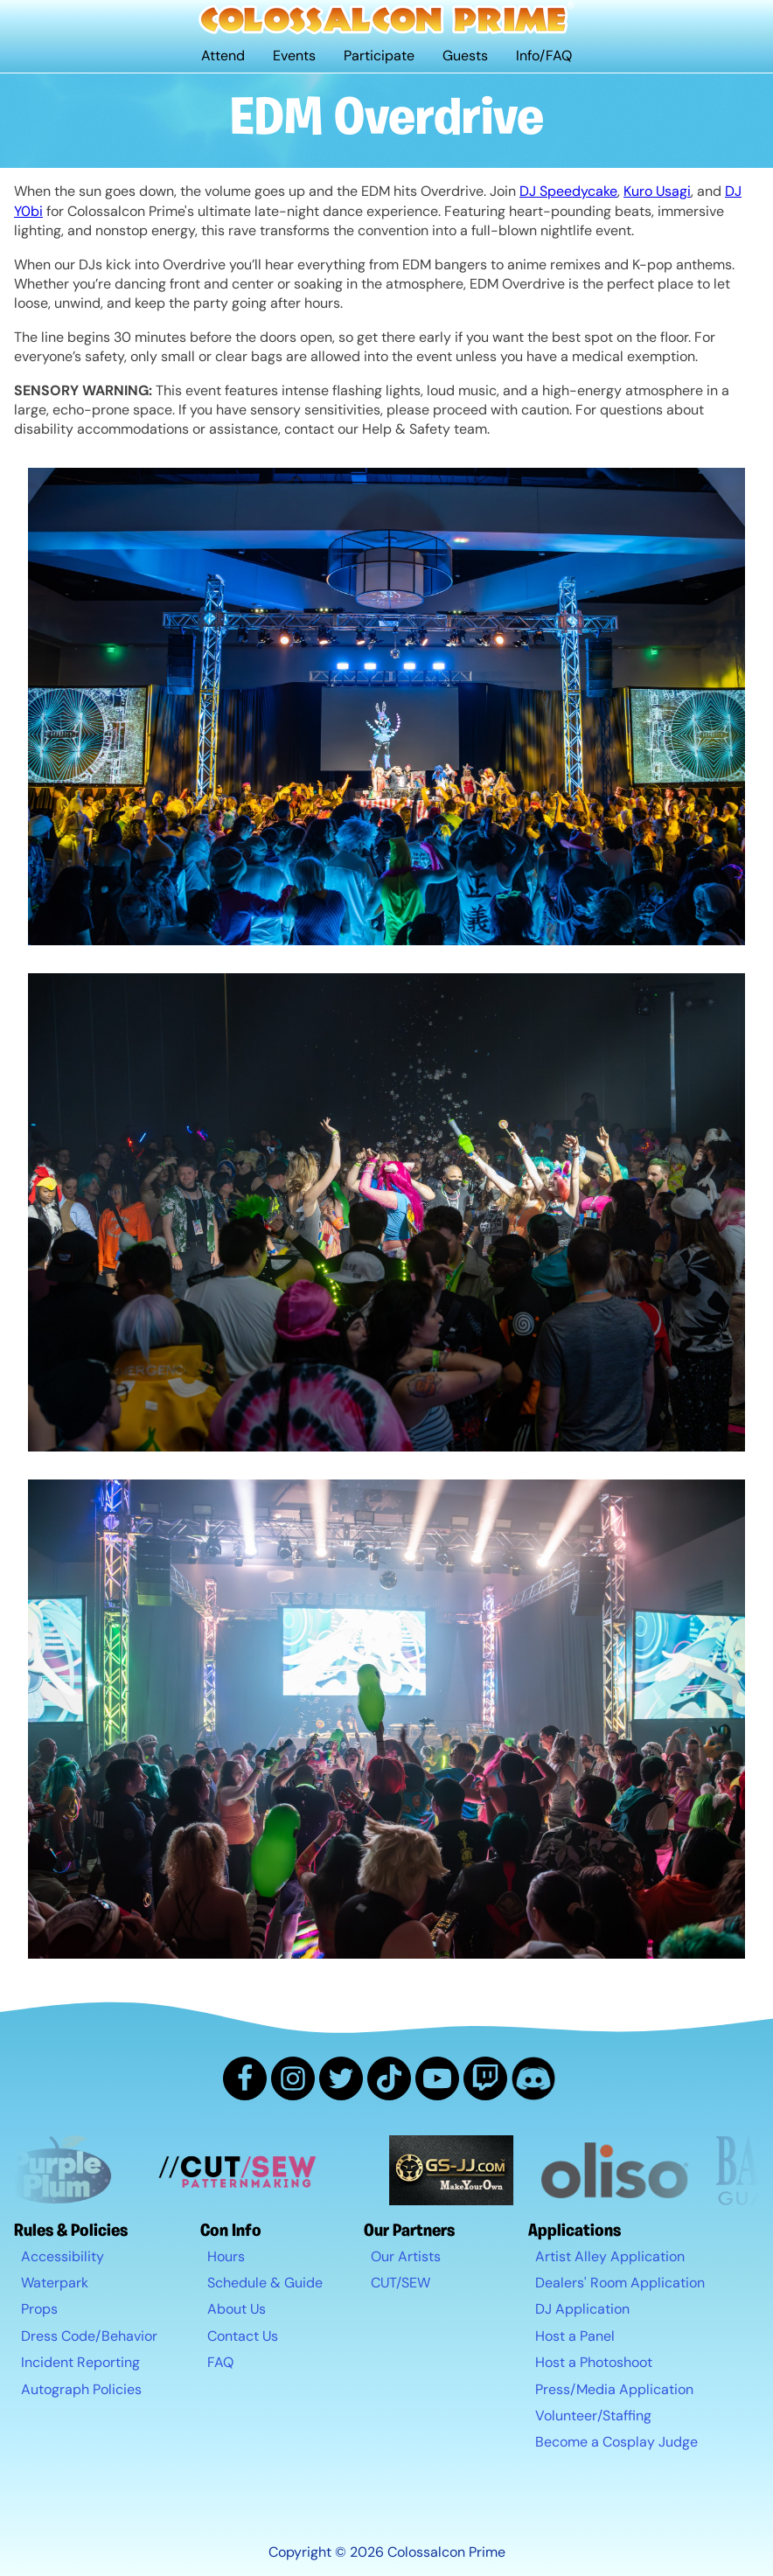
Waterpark (54, 2282)
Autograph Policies (81, 2389)
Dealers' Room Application (620, 2282)
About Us (236, 2309)
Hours (226, 2256)
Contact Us (242, 2336)
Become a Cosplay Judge (616, 2442)
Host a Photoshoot (593, 2362)
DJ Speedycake (568, 191)
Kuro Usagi (657, 191)
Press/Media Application (614, 2389)
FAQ (220, 2362)
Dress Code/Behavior (89, 2336)
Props (39, 2309)
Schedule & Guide (265, 2282)
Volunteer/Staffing (593, 2415)
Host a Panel (575, 2336)
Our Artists (406, 2256)
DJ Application (582, 2309)
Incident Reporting (80, 2362)
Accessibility (62, 2256)
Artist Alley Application (610, 2256)
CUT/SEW (400, 2282)
